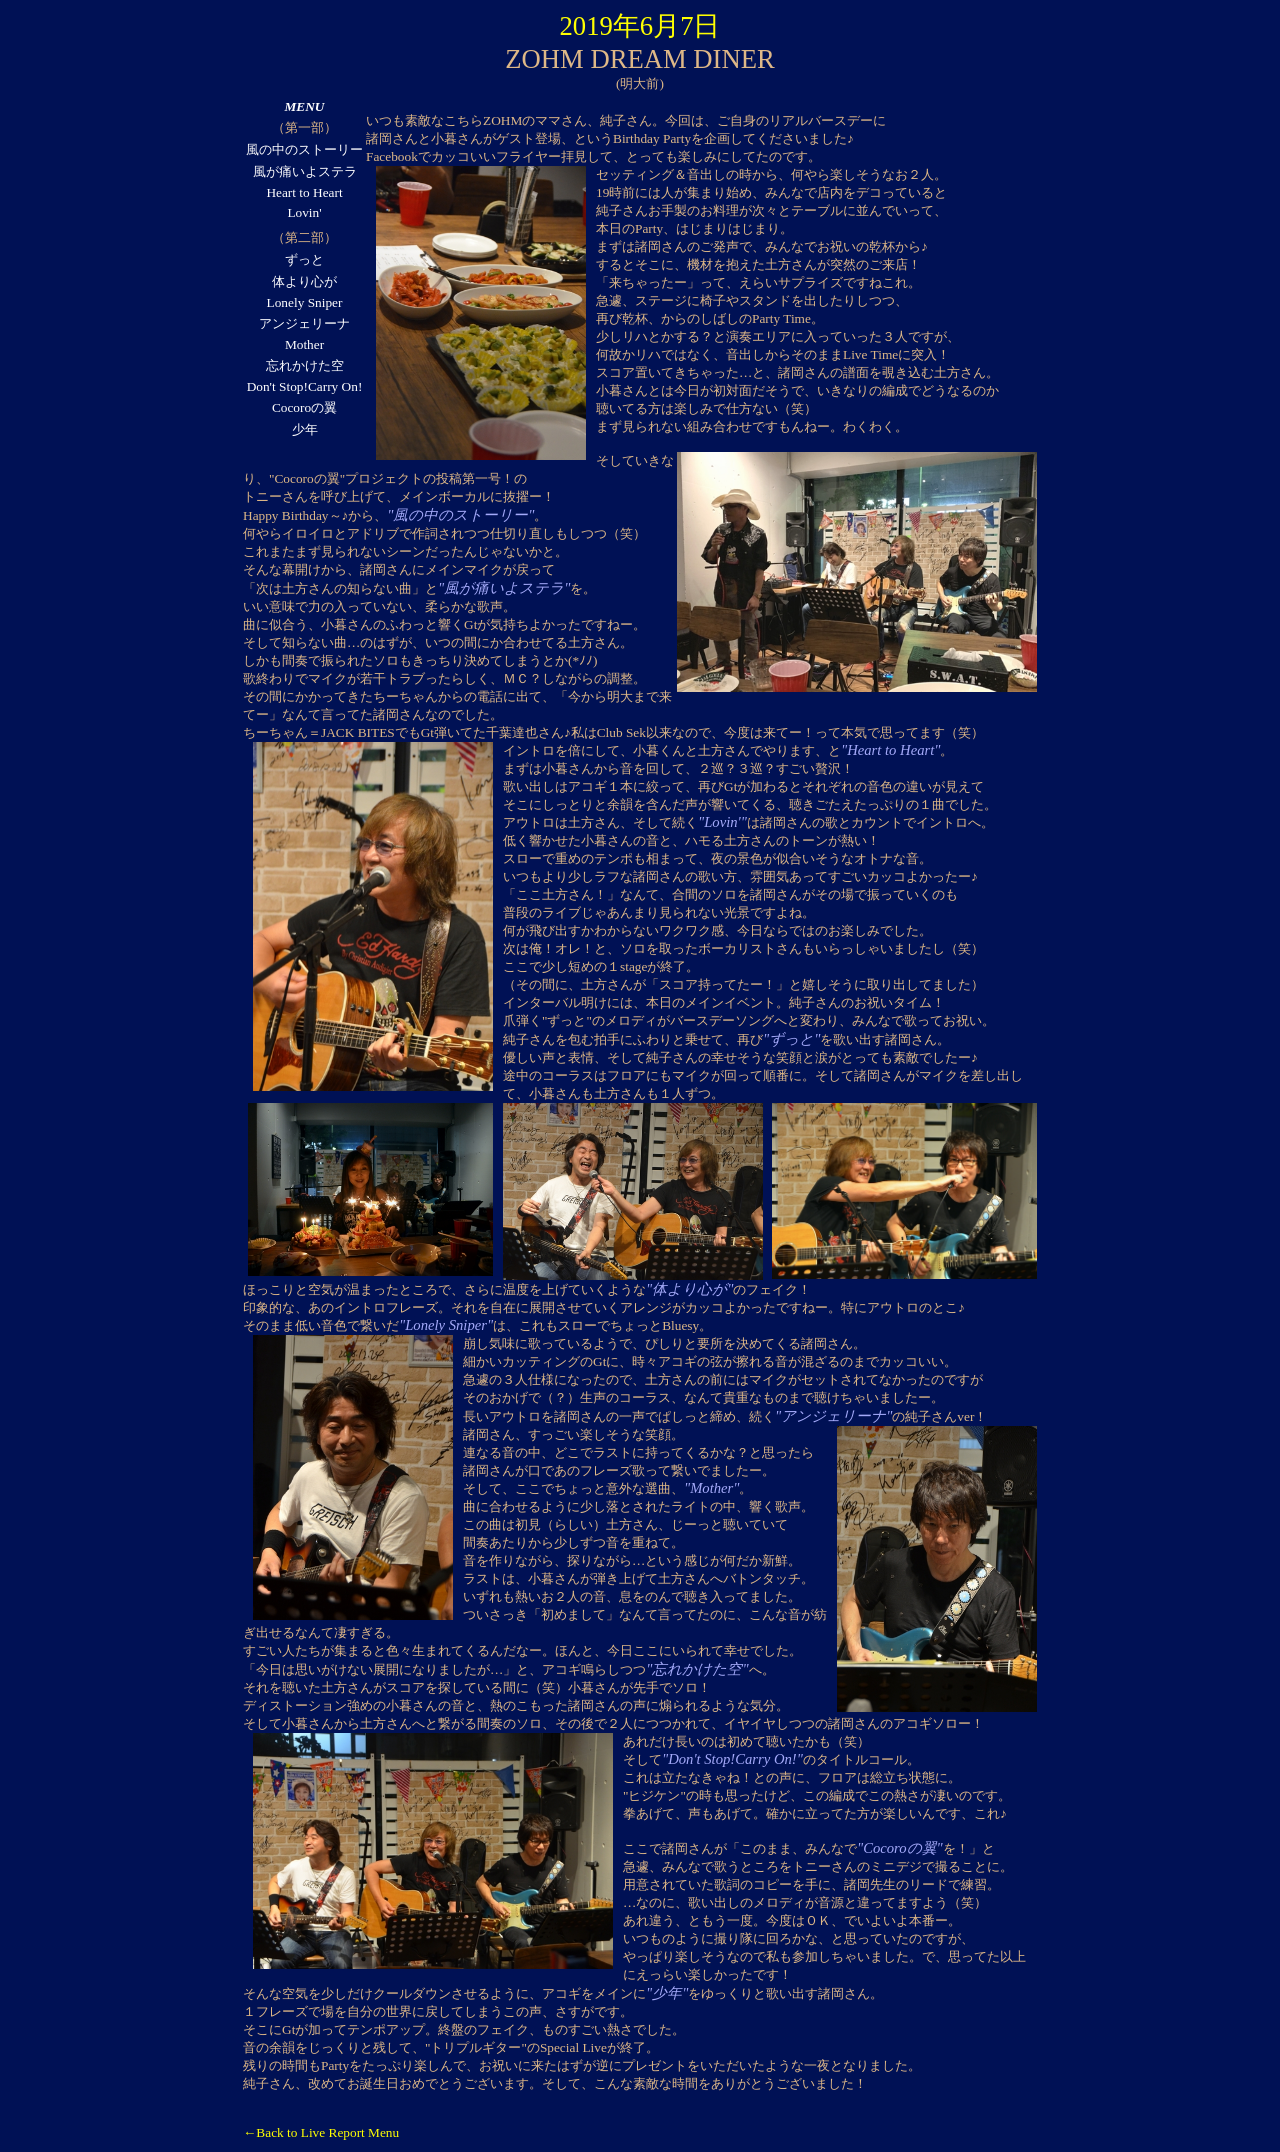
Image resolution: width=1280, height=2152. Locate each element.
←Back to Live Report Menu (321, 2132)
